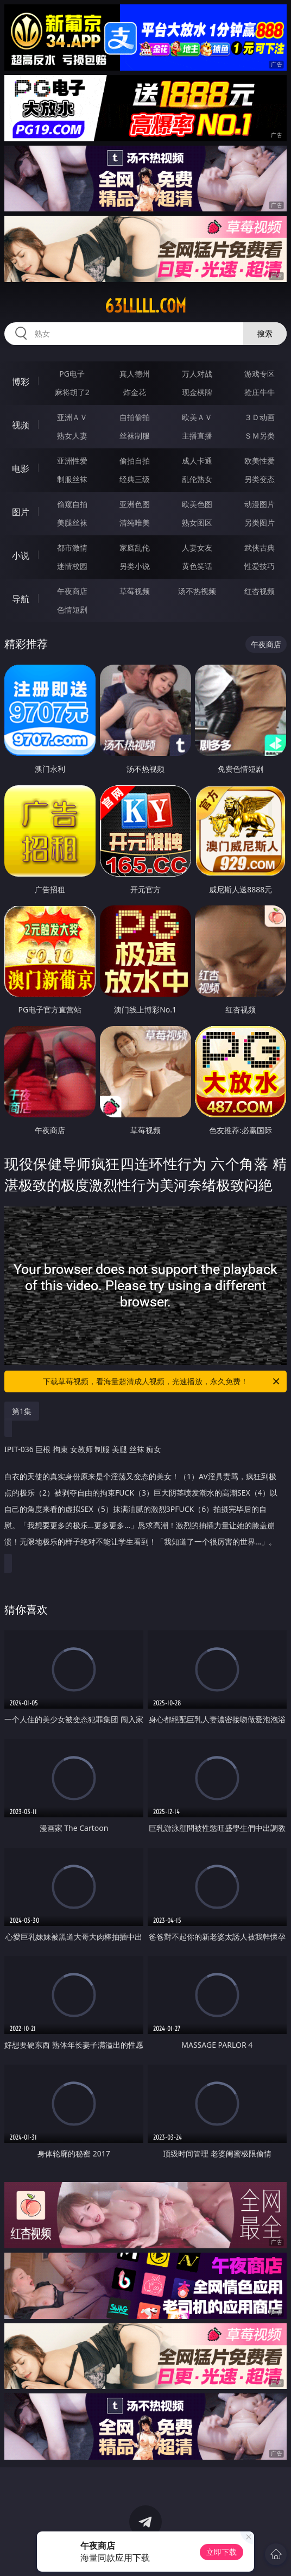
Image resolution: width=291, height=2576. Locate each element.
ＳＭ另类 (259, 435)
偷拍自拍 (134, 460)
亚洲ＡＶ (72, 417)
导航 (20, 599)
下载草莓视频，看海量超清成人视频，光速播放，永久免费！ (162, 1381)
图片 (20, 512)
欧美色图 (197, 504)
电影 (20, 468)
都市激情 (72, 547)
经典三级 (134, 479)
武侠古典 (259, 547)
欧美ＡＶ (197, 417)
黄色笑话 (197, 566)
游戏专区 (259, 373)
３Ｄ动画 (259, 417)
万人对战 (197, 373)
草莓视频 (134, 591)
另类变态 (259, 479)
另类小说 (134, 566)
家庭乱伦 (134, 547)
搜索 (265, 333)
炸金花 (134, 392)
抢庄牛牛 (259, 392)
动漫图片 (259, 504)
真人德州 (134, 373)
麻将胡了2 (72, 392)
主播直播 (197, 435)
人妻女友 (197, 547)
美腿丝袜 (72, 522)
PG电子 (72, 373)
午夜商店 (72, 591)
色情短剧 (72, 609)
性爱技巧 (259, 566)
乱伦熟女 (197, 479)
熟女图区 (197, 522)
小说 (20, 555)
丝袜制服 (134, 435)
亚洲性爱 (72, 460)
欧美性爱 (259, 460)
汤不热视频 (197, 591)
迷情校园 (72, 566)
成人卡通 (197, 460)
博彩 (20, 381)
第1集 (21, 1411)
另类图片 (259, 522)
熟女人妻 (72, 435)
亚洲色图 (134, 504)
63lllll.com (145, 306)
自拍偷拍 (134, 417)
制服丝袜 (72, 479)
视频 (20, 425)
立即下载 (221, 2552)
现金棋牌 (197, 392)
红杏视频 (259, 591)
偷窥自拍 (72, 504)
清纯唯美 (134, 522)
